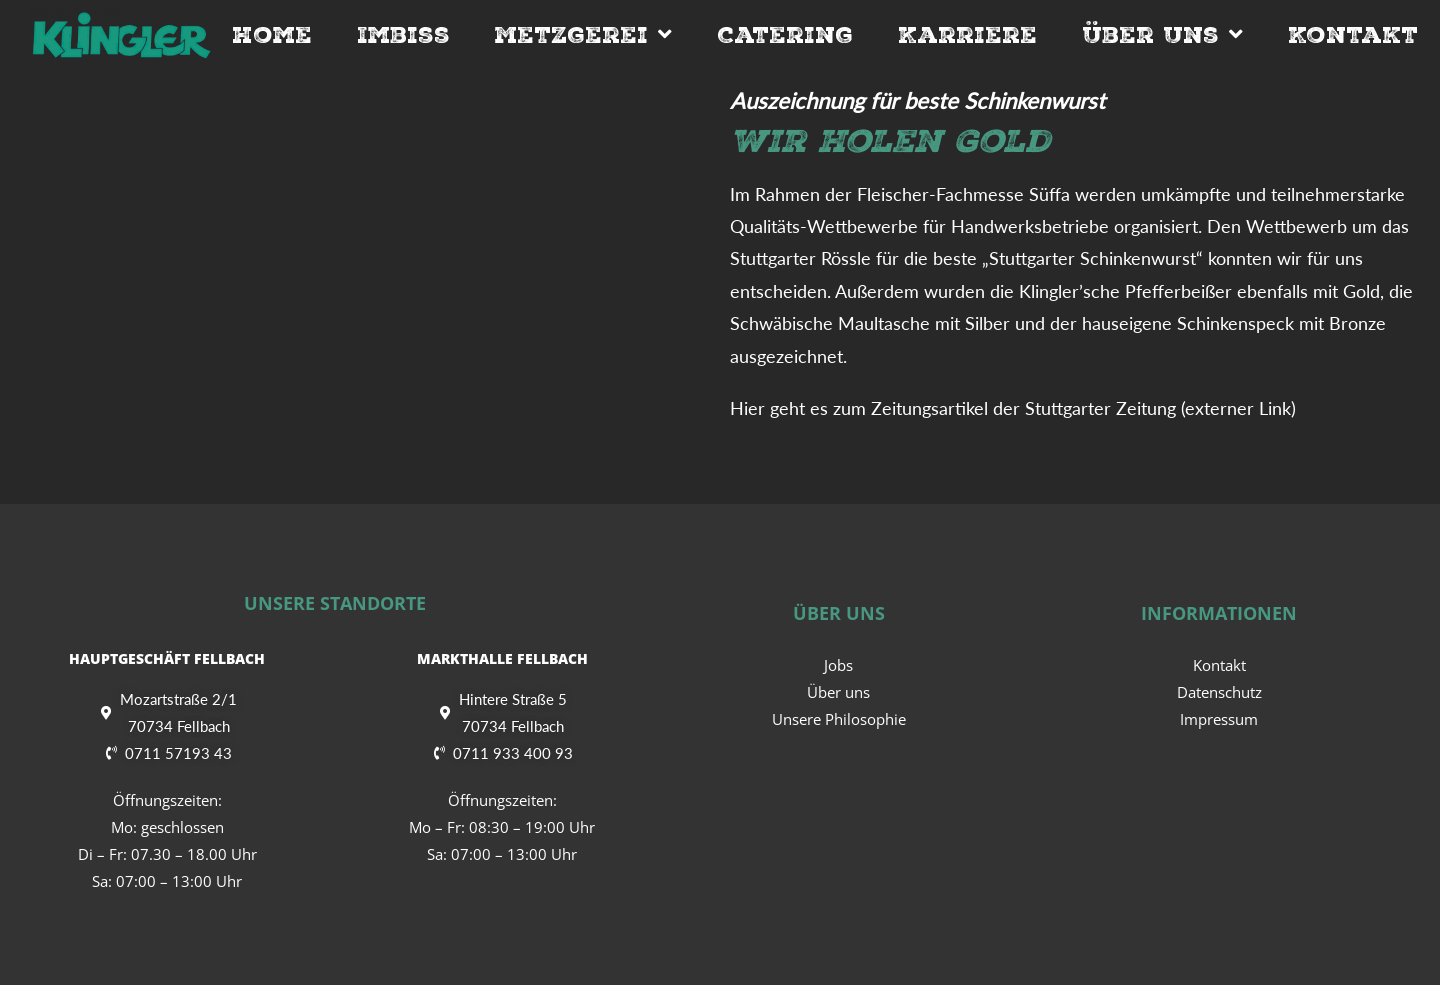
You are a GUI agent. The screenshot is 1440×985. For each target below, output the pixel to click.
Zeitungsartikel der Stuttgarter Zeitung (1023, 408)
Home (272, 35)
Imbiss (403, 35)
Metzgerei (583, 35)
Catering (785, 35)
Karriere (967, 35)
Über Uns (1162, 35)
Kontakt (1353, 35)
